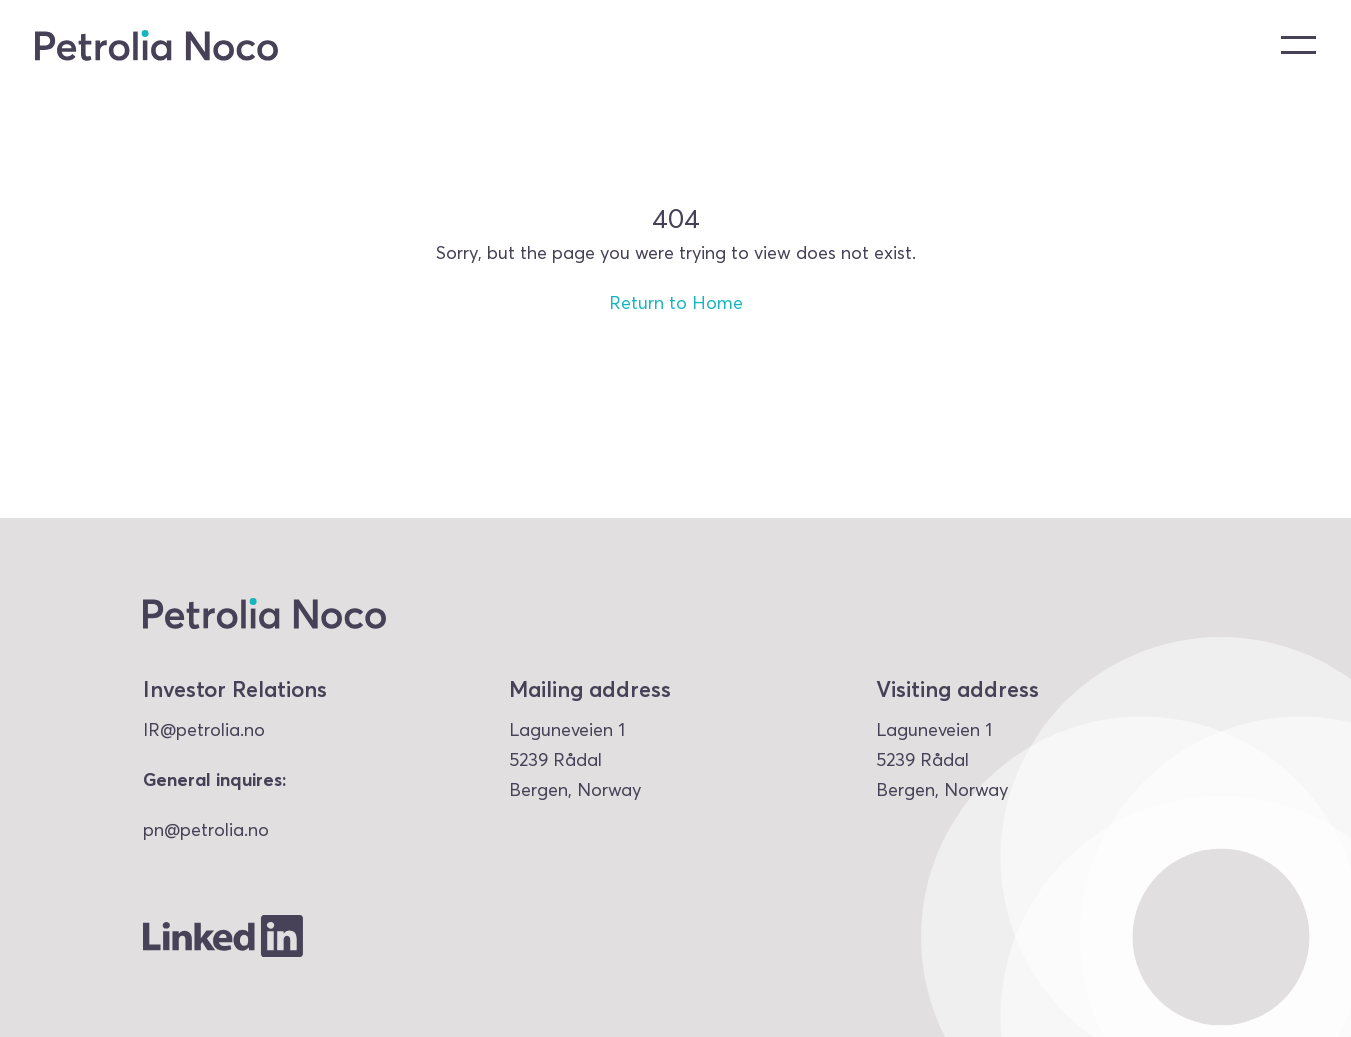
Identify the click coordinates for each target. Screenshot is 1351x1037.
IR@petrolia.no (204, 729)
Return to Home (676, 302)
